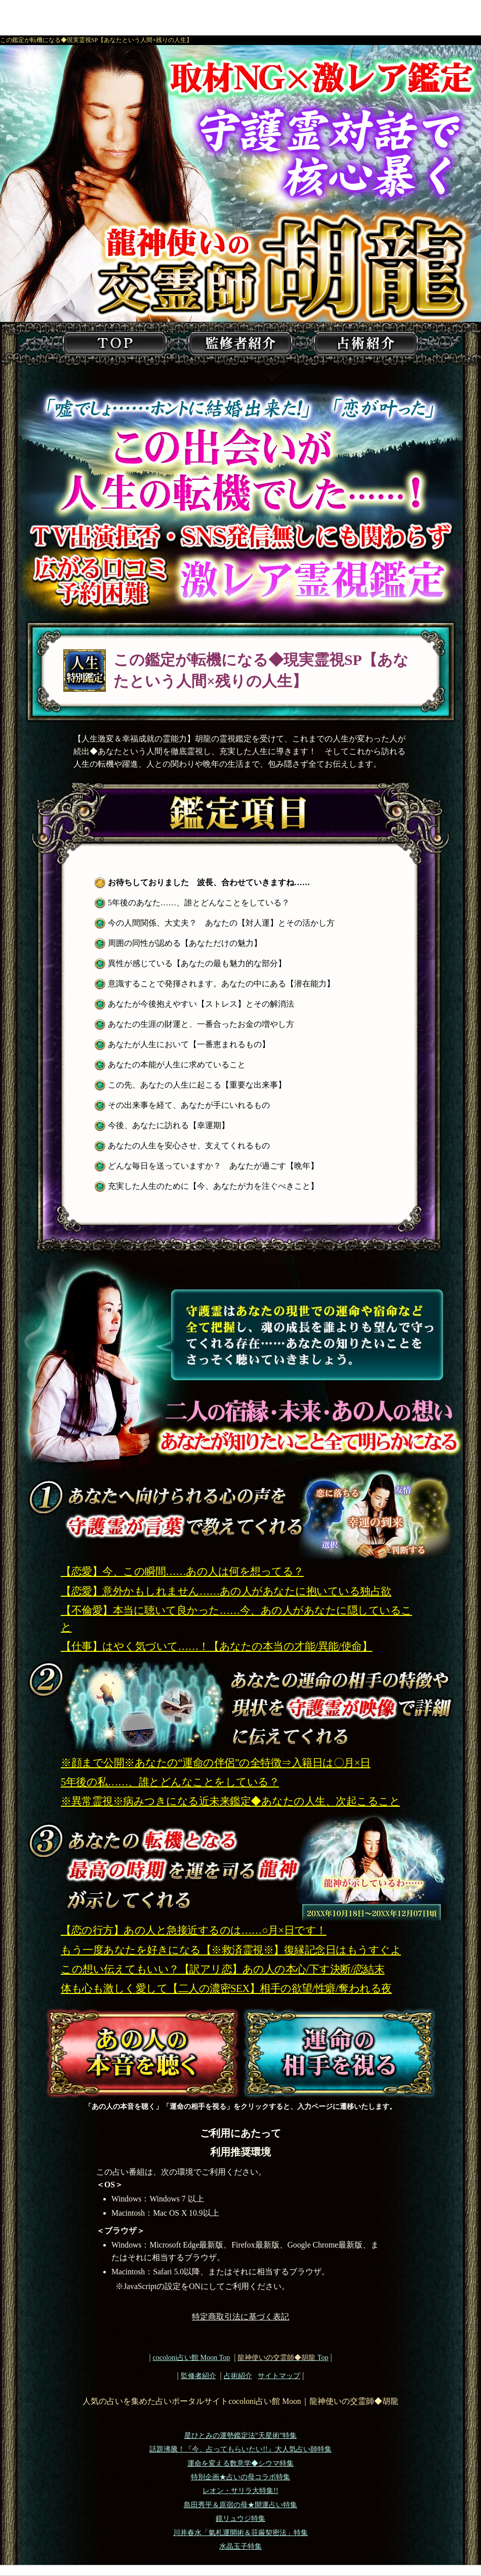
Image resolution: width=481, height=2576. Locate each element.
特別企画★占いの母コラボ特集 (240, 2477)
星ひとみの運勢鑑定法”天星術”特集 (240, 2435)
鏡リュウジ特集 (240, 2518)
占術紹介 (238, 2376)
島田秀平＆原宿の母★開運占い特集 (240, 2505)
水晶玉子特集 (240, 2546)
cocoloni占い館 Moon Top (191, 2357)
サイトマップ (279, 2376)
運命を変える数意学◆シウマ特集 (240, 2463)
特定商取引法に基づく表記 (240, 2316)
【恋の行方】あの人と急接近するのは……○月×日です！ (194, 1930)
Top (282, 2357)
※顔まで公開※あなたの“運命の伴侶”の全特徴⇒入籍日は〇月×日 (216, 1762)
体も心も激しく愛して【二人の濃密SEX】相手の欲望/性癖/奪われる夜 (226, 1988)
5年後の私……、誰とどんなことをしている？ (170, 1782)
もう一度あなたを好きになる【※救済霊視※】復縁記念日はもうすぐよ (231, 1950)
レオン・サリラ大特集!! (240, 2491)
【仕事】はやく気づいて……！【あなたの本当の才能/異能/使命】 (216, 1646)
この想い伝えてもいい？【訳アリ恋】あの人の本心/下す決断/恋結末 (223, 1969)
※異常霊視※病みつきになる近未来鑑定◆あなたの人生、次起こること (230, 1801)
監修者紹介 (198, 2376)
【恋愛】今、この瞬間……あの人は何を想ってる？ (182, 1571)
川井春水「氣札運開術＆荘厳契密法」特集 (240, 2533)
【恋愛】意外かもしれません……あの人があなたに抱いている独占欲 (226, 1591)
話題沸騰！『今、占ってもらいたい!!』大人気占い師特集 (240, 2449)
